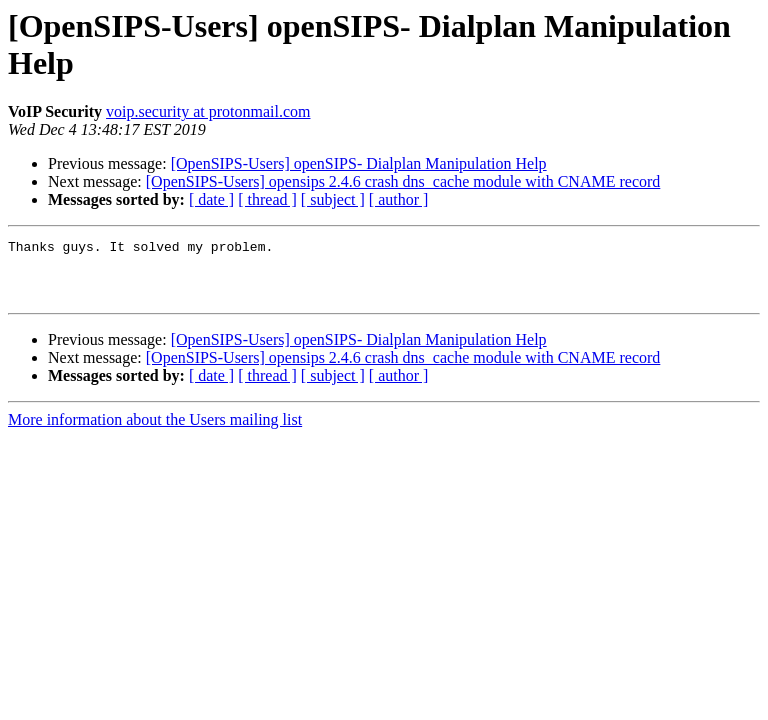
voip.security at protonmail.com (208, 111)
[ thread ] (267, 199)
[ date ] (211, 199)
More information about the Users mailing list (155, 431)
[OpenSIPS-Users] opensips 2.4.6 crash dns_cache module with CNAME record (403, 181)
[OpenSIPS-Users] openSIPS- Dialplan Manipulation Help (359, 163)
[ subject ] (333, 199)
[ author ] (399, 199)
